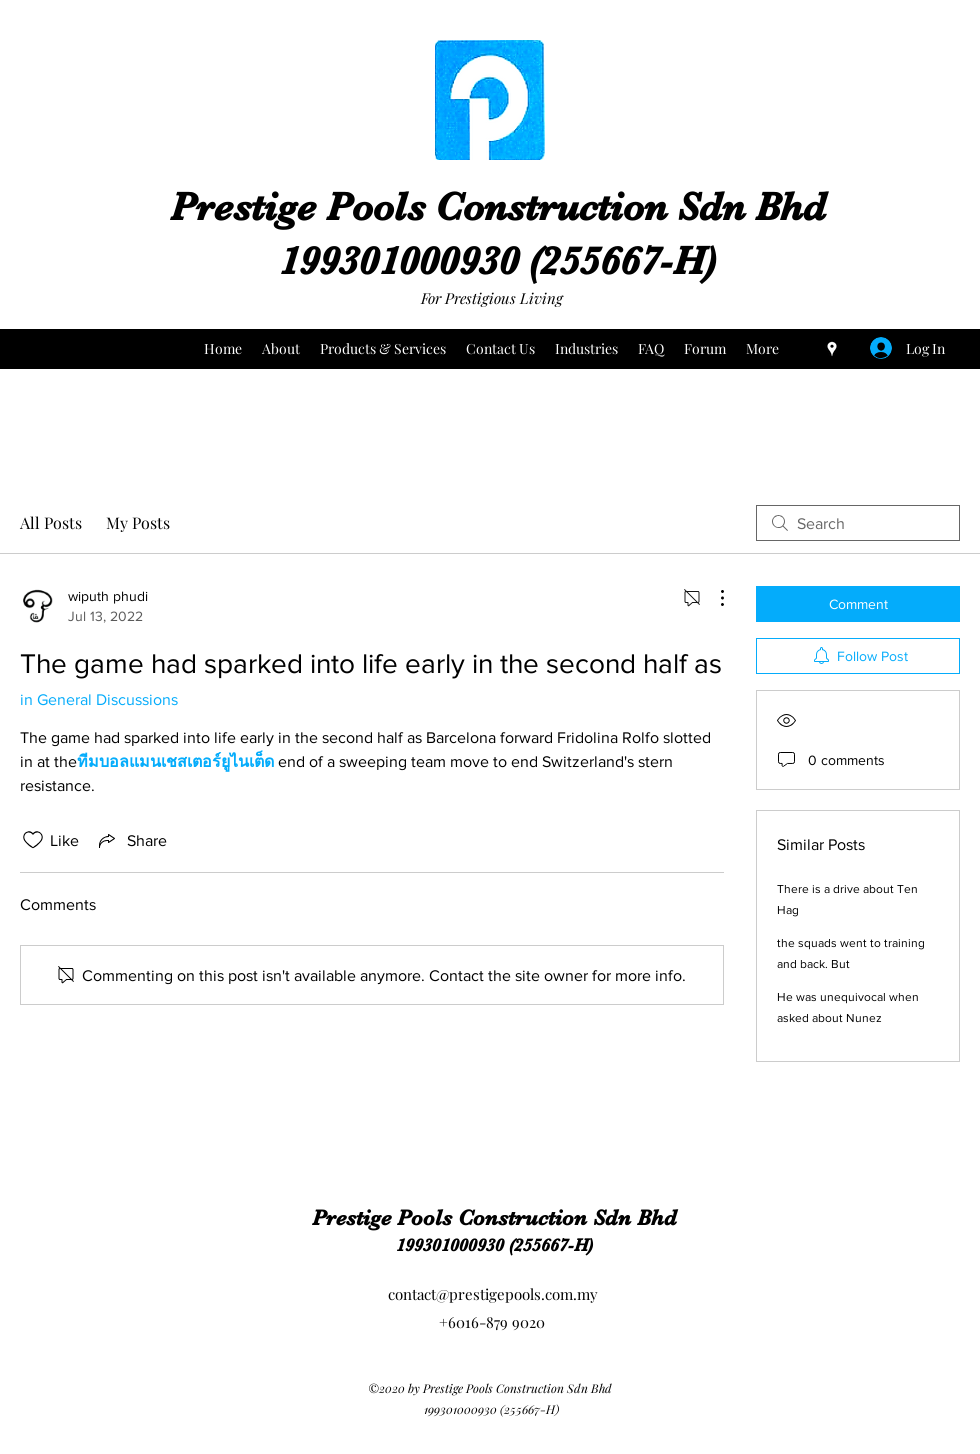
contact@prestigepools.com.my (493, 1294)
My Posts (138, 522)
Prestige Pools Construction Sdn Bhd (498, 207)
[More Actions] (712, 598)
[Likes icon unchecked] (33, 840)
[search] (858, 523)
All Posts (51, 522)
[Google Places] (832, 349)
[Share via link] (131, 840)
